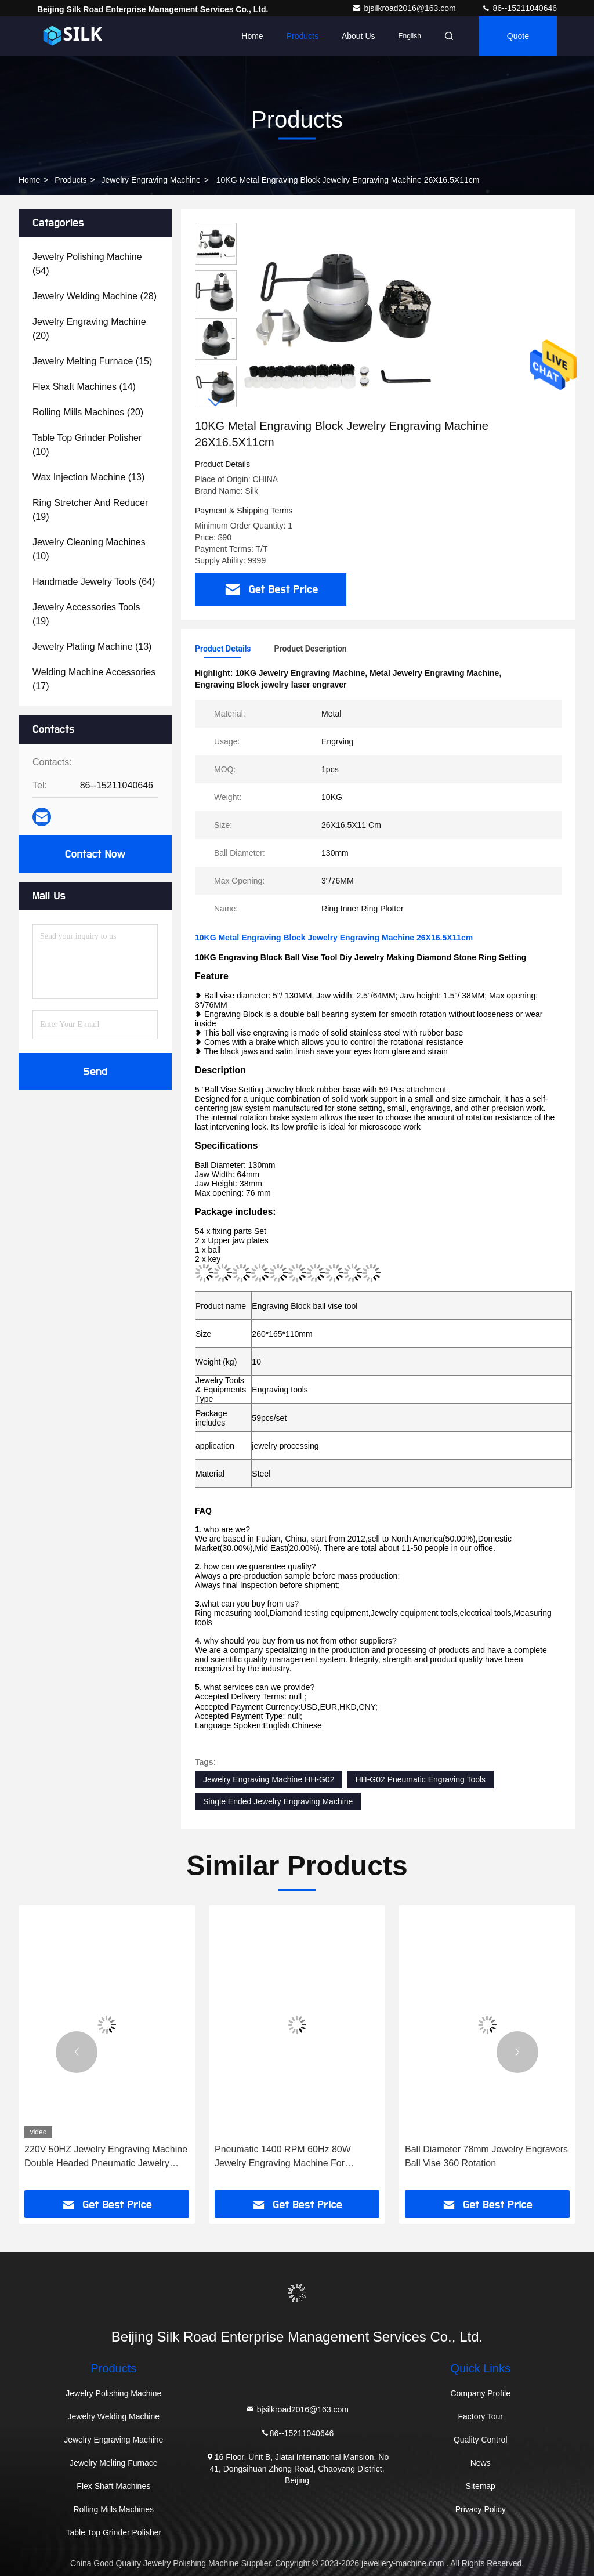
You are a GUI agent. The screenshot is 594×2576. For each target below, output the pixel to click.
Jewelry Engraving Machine (151, 179)
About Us (358, 36)
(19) (90, 510)
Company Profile (480, 2393)
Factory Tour (480, 2416)
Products (302, 36)
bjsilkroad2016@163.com (405, 8)
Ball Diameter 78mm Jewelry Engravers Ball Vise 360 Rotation (486, 2156)
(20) (89, 329)
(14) (84, 387)
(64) (93, 582)
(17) (93, 679)
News (480, 2463)
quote (518, 36)
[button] (216, 402)
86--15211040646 (519, 8)
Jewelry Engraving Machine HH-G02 (268, 1779)
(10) (87, 445)
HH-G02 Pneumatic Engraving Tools (420, 1779)
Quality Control (481, 2439)
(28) (94, 296)
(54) (87, 264)
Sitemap (480, 2486)
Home (252, 36)
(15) (92, 361)
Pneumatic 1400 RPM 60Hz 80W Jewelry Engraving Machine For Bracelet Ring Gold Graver (283, 2157)
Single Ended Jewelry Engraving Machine (278, 1801)
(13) (88, 477)
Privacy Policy (480, 2509)
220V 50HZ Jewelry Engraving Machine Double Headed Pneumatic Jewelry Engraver (105, 2157)
